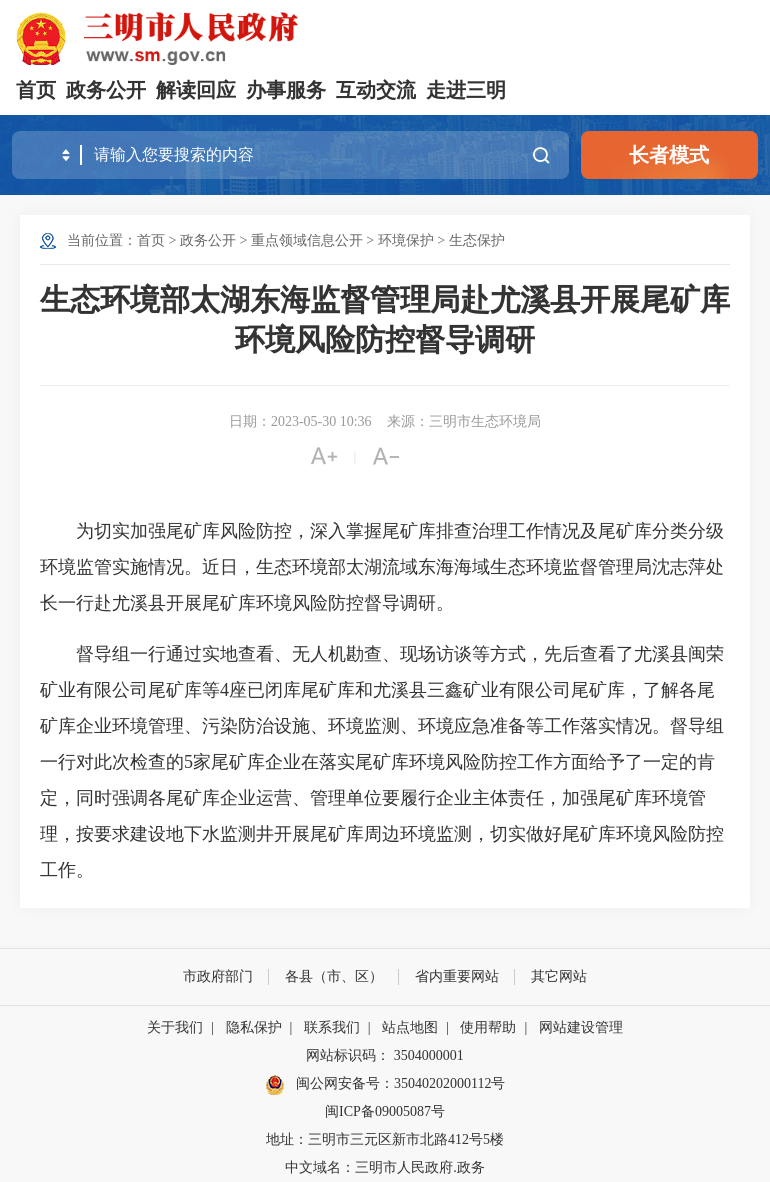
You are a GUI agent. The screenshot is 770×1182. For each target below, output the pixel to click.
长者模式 (669, 155)
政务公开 (106, 90)
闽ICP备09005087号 (385, 1111)
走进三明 (466, 90)
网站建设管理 (581, 1027)
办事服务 (286, 90)
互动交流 (376, 90)
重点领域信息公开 (307, 240)
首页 (36, 90)
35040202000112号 (449, 1083)
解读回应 (196, 90)
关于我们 (175, 1027)
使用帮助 (488, 1027)
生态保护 (477, 240)
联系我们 (332, 1027)
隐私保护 (254, 1027)
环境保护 (406, 240)
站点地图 (410, 1027)
